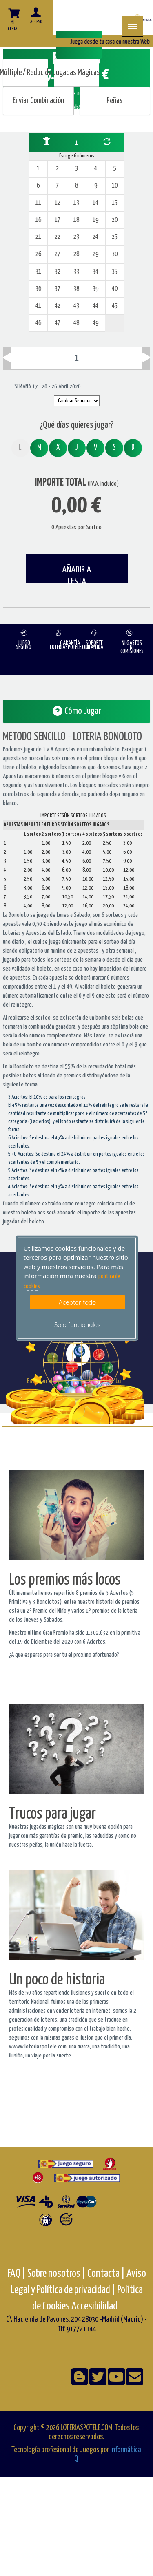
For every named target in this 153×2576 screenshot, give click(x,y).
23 (76, 237)
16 (38, 220)
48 (76, 323)
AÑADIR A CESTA (76, 574)
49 (95, 323)
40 (115, 289)
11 (38, 203)
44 (95, 306)
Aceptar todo (77, 1302)
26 (38, 254)
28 (76, 254)
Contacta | (106, 2273)
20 (115, 220)
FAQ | (17, 2273)
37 (57, 289)
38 (76, 289)
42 (57, 306)
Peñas (114, 101)
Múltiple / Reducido (25, 73)
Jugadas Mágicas (76, 73)
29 (95, 254)
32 (57, 272)
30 (115, 254)
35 (115, 272)
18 (76, 220)
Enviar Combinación (38, 101)
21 (38, 237)
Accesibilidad (94, 2306)
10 (115, 186)
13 (76, 203)
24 (95, 237)
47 (57, 323)
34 (95, 272)
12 (57, 203)
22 (57, 237)
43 (76, 306)
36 (38, 289)
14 (95, 203)
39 (95, 289)
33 (76, 272)
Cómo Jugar (77, 711)
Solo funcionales (77, 1325)
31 (38, 272)
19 (95, 220)
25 (115, 237)
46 (38, 323)
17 (57, 220)
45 (115, 306)
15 (115, 203)
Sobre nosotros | (56, 2273)
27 (57, 254)
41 (38, 306)
